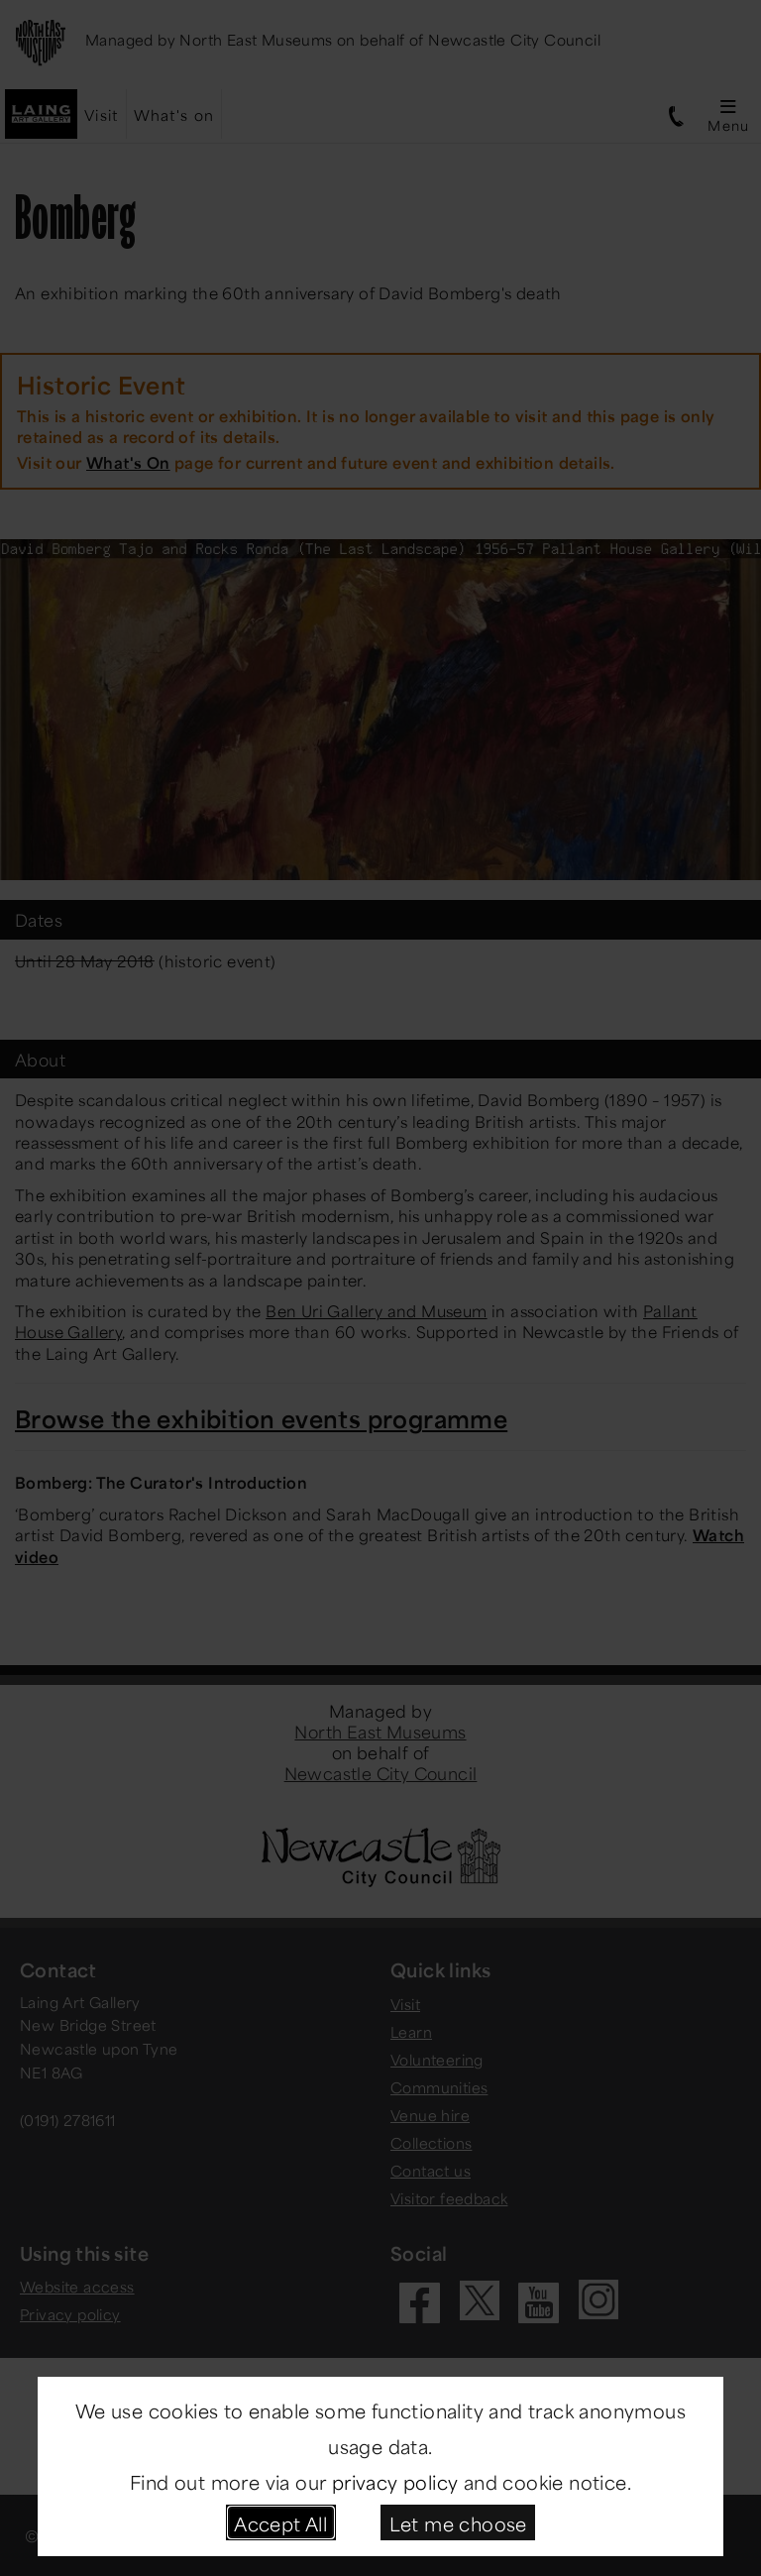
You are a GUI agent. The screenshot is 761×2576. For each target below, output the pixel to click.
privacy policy (395, 2480)
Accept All (280, 2522)
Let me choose (458, 2522)
